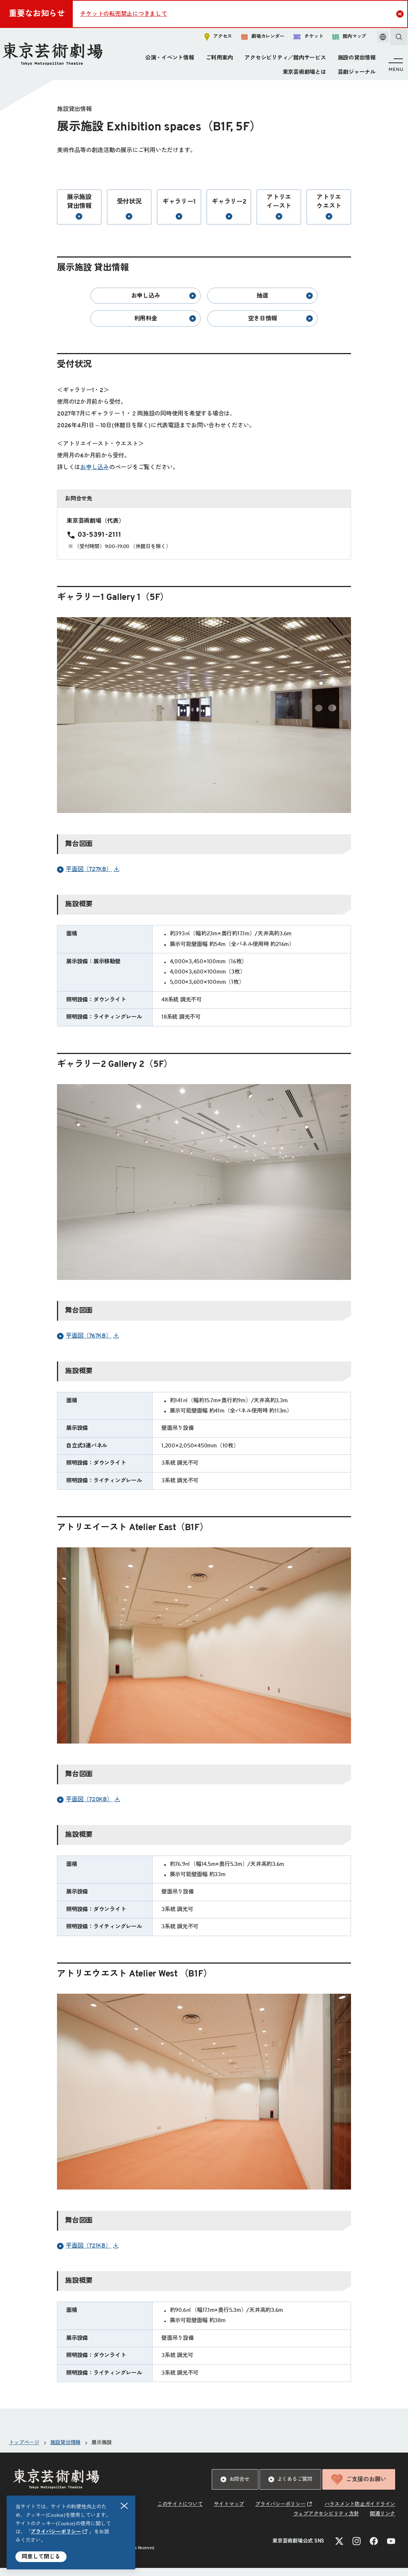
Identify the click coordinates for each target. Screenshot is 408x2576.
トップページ (24, 2450)
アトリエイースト (278, 215)
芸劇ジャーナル (355, 74)
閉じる (125, 2506)
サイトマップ (229, 2512)
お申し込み (163, 304)
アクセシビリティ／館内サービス (283, 60)
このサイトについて (180, 2512)
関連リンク (382, 2522)
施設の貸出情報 (355, 60)
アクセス (210, 39)
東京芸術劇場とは (302, 74)
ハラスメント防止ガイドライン (360, 2512)
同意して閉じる (41, 2556)
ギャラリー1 (179, 217)
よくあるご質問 (290, 2487)
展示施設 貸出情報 (79, 215)
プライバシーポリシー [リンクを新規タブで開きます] (56, 2531)
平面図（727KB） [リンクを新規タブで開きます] (84, 877)
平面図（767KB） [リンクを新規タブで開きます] (84, 1344)
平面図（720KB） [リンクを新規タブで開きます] (85, 1808)
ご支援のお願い (358, 2487)
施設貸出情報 (65, 2450)
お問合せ (235, 2487)
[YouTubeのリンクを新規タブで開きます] (391, 2549)
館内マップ (341, 39)
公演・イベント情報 (167, 60)
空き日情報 (280, 326)
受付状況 (129, 217)
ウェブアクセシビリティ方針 (326, 2522)
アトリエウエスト (328, 215)
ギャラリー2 (229, 217)
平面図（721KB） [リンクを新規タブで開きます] (84, 2254)
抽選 (285, 304)
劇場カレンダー (254, 39)
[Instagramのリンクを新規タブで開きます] (356, 2549)
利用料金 (165, 326)
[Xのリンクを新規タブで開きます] (339, 2549)
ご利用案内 (217, 60)
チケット (300, 39)
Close (401, 13)
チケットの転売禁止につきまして (123, 14)
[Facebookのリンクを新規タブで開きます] (374, 2549)
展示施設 (102, 2450)
